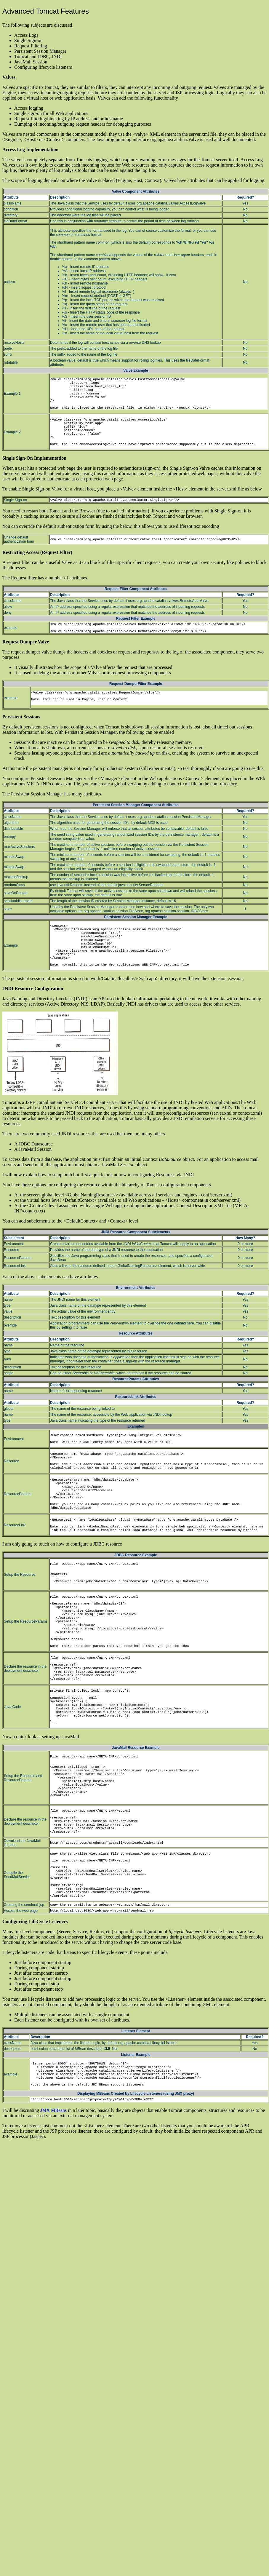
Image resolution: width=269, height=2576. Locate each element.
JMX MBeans (53, 2110)
